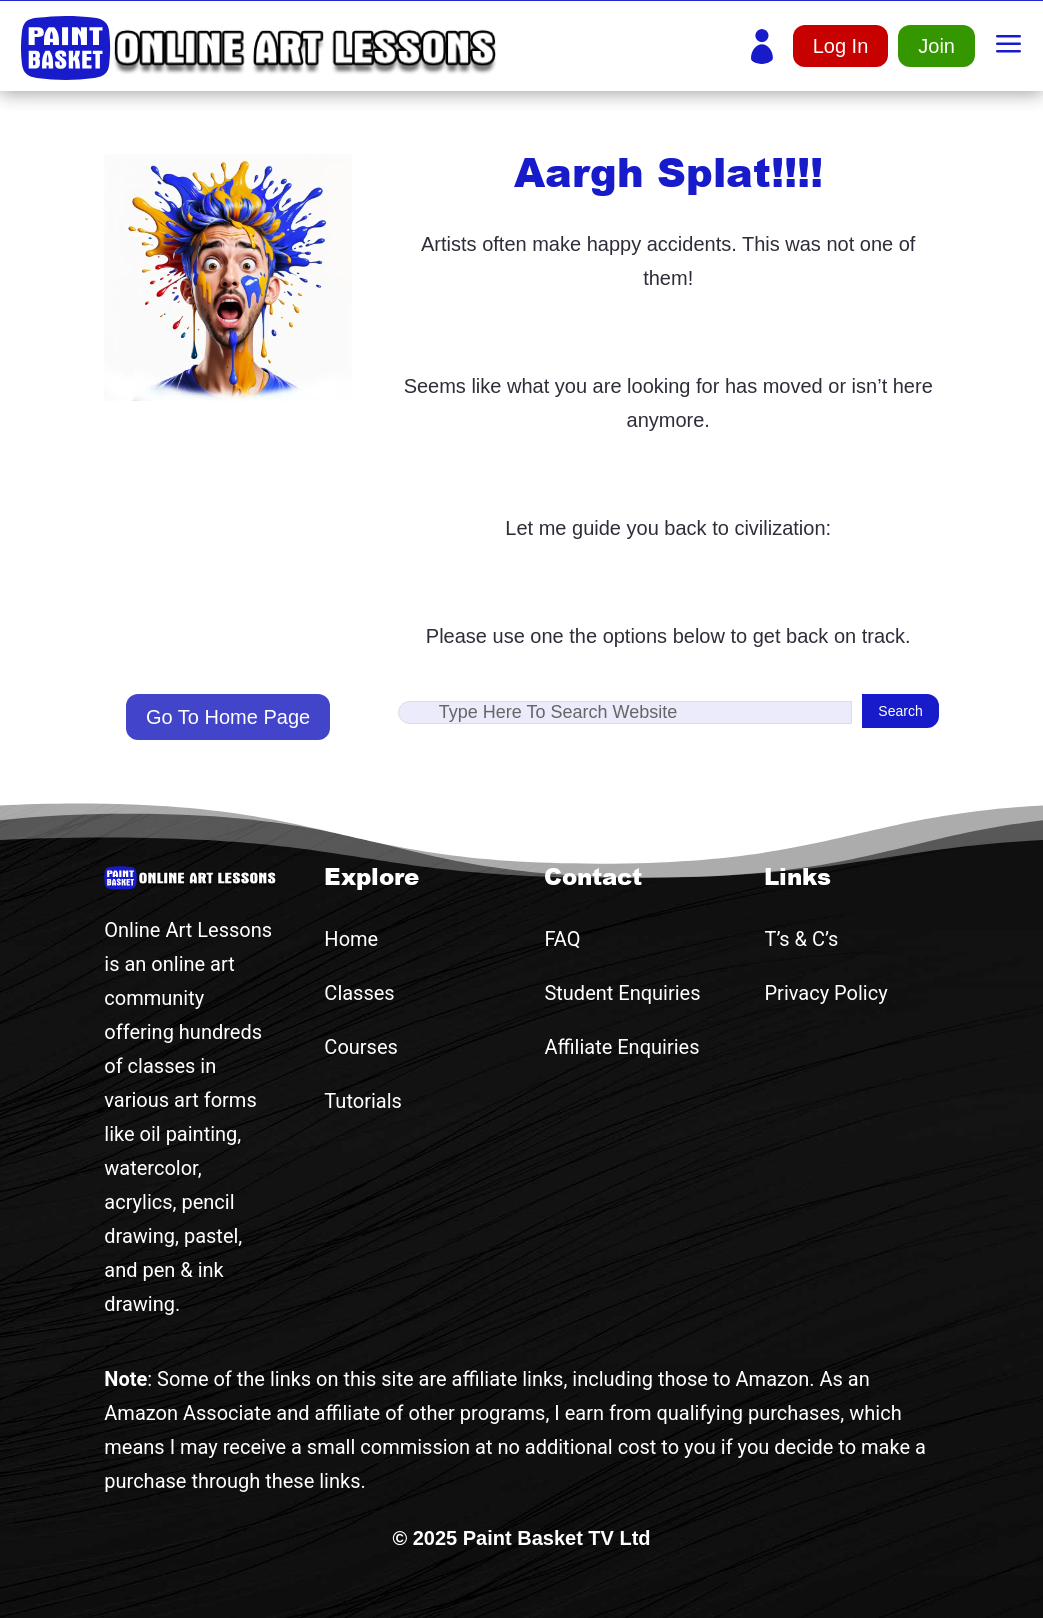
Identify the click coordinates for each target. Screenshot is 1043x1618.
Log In (841, 46)
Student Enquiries (622, 993)
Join (936, 46)
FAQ (562, 939)
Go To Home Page (228, 717)
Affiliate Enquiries (621, 1047)
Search (900, 711)
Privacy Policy (825, 993)
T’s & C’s (801, 939)
